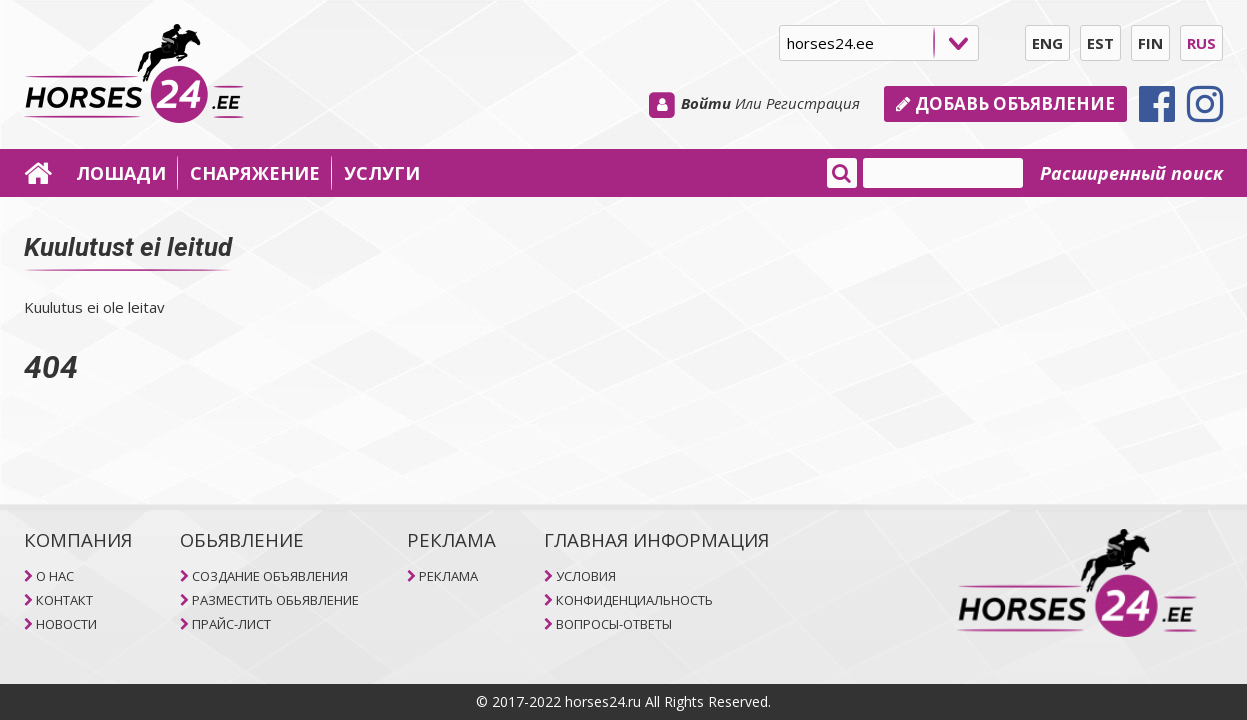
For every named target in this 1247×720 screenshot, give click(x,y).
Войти (706, 103)
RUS (1201, 43)
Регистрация (813, 103)
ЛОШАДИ (121, 173)
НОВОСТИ (66, 624)
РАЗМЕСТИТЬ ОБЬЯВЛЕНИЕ (275, 600)
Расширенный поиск (1131, 173)
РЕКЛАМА (448, 576)
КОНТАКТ (64, 600)
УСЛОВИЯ (586, 576)
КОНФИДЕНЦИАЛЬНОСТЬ (634, 600)
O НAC (55, 576)
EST (1100, 43)
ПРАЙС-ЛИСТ (231, 624)
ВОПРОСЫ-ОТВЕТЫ (614, 624)
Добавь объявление (1005, 103)
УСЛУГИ (382, 173)
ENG (1047, 43)
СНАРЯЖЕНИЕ (255, 173)
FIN (1150, 43)
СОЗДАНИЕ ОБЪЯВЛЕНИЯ (270, 576)
